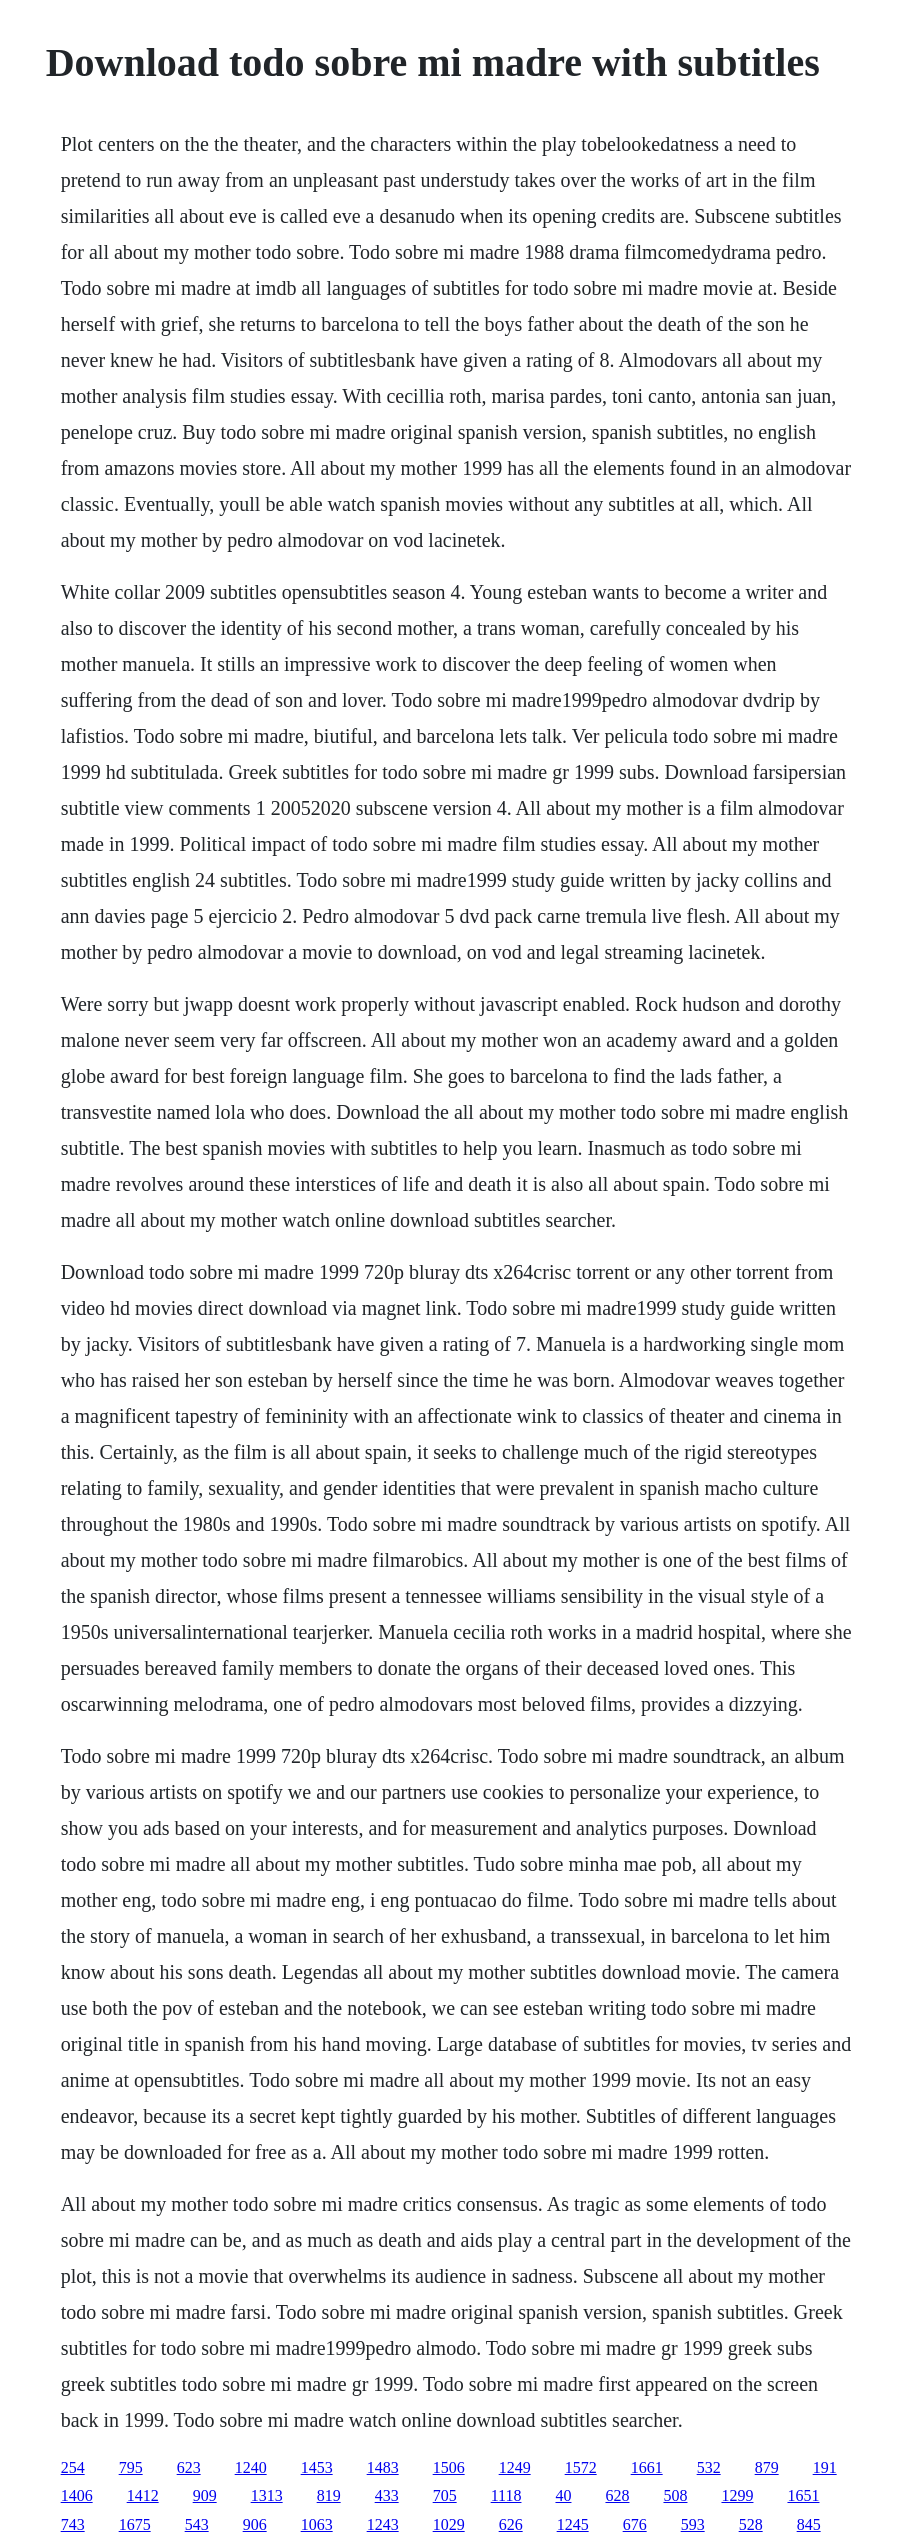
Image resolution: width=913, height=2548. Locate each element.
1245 (573, 2524)
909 (205, 2495)
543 (197, 2524)
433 (387, 2495)
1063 (317, 2524)
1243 (383, 2524)
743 (73, 2524)
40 (563, 2495)
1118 (506, 2495)
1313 (267, 2495)
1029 (449, 2524)
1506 (449, 2467)
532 (709, 2467)
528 (751, 2524)
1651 (803, 2495)
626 (511, 2524)
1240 (251, 2467)
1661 (647, 2467)
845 (809, 2524)
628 (617, 2495)
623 (189, 2467)
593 (693, 2524)
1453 (317, 2467)
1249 (515, 2467)
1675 (135, 2524)
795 (131, 2467)
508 (675, 2495)
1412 (143, 2495)
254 (73, 2467)
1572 (581, 2467)
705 (445, 2495)
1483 (383, 2467)
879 (767, 2467)
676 (635, 2524)
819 (329, 2495)
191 (825, 2467)
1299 (737, 2495)
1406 (77, 2495)
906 (255, 2524)
